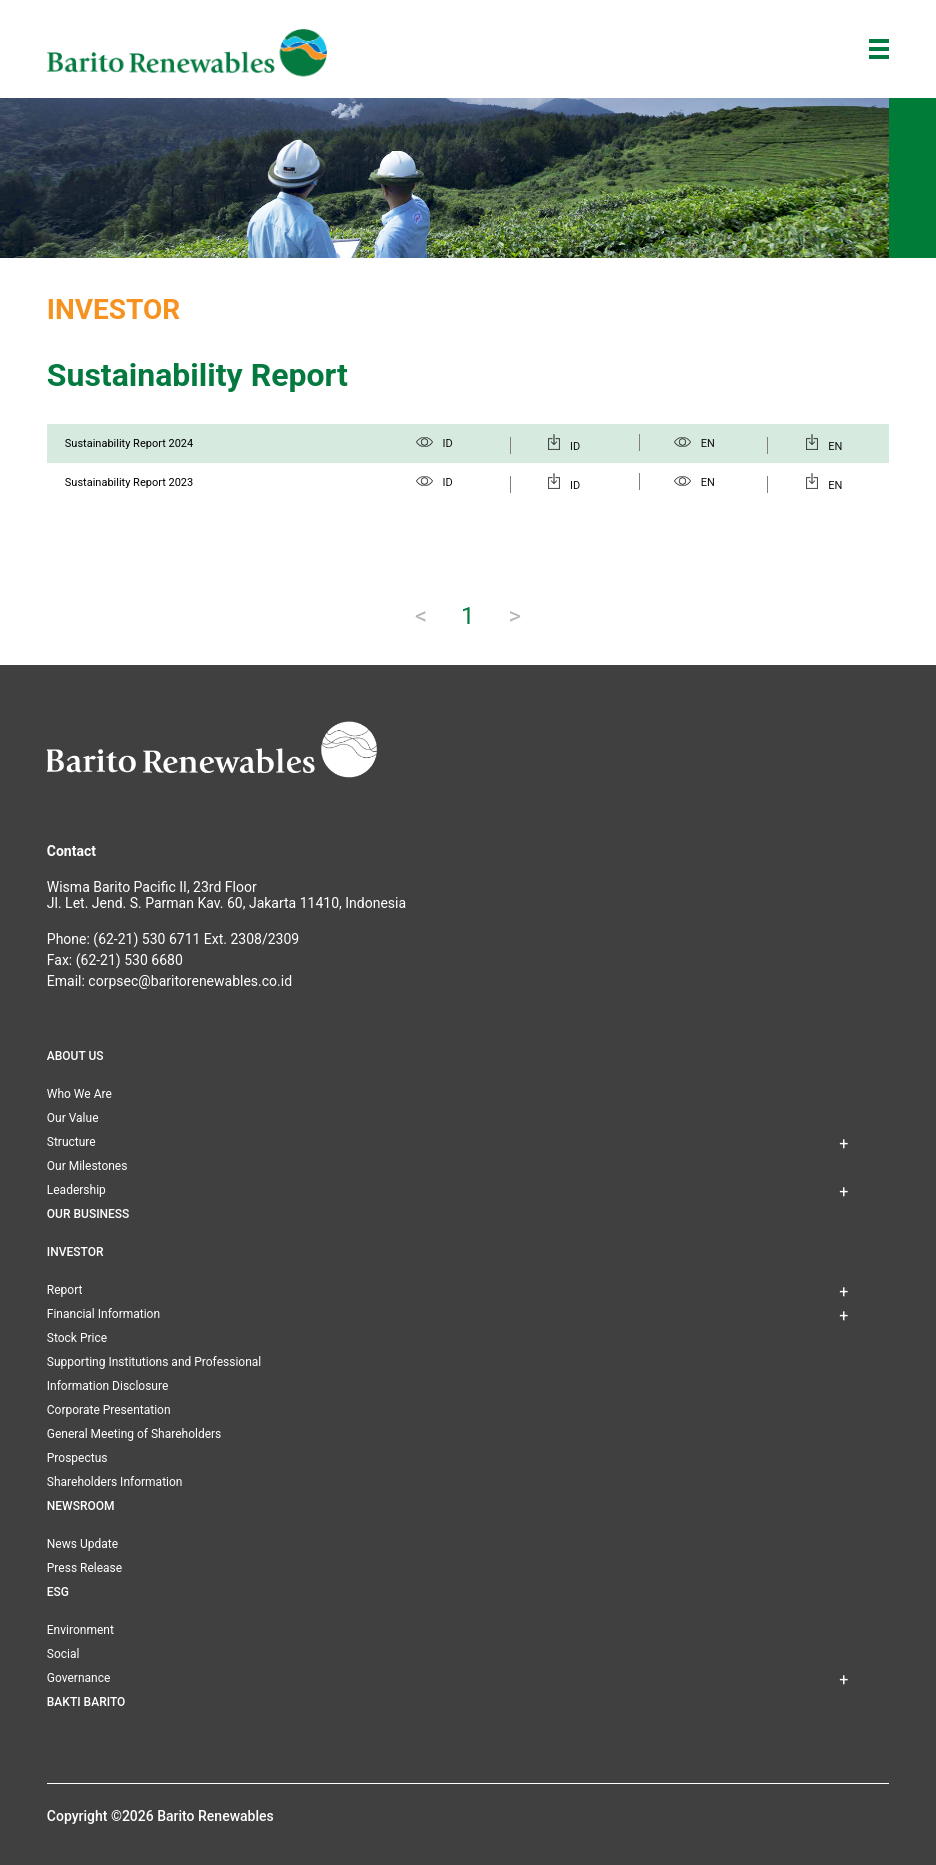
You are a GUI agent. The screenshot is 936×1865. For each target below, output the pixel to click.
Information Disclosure (107, 1386)
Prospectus (77, 1458)
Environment (80, 1630)
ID (434, 443)
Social (63, 1654)
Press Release (84, 1568)
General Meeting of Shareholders (134, 1434)
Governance (79, 1678)
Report (65, 1290)
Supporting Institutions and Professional (154, 1362)
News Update (82, 1544)
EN (694, 443)
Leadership (76, 1190)
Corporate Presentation (109, 1410)
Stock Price (77, 1338)
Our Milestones (87, 1166)
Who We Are (79, 1094)
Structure (71, 1142)
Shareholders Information (115, 1482)
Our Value (73, 1118)
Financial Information (103, 1314)
